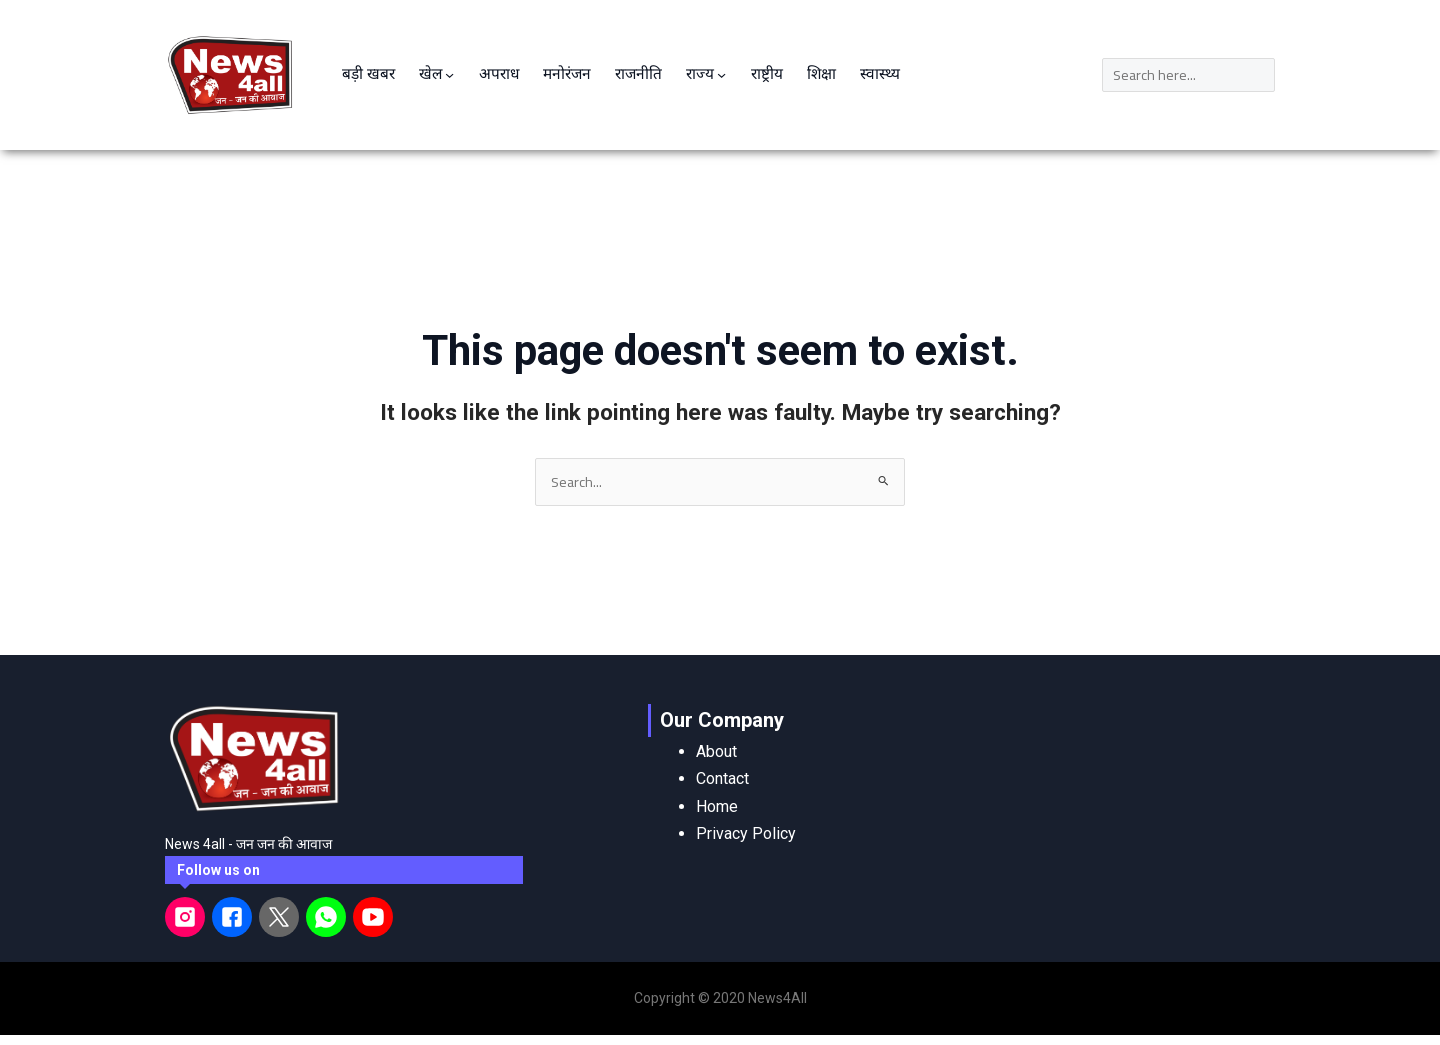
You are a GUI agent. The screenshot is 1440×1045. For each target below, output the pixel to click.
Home (717, 788)
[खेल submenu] (454, 60)
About (716, 734)
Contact (722, 761)
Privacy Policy (746, 815)
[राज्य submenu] (734, 60)
